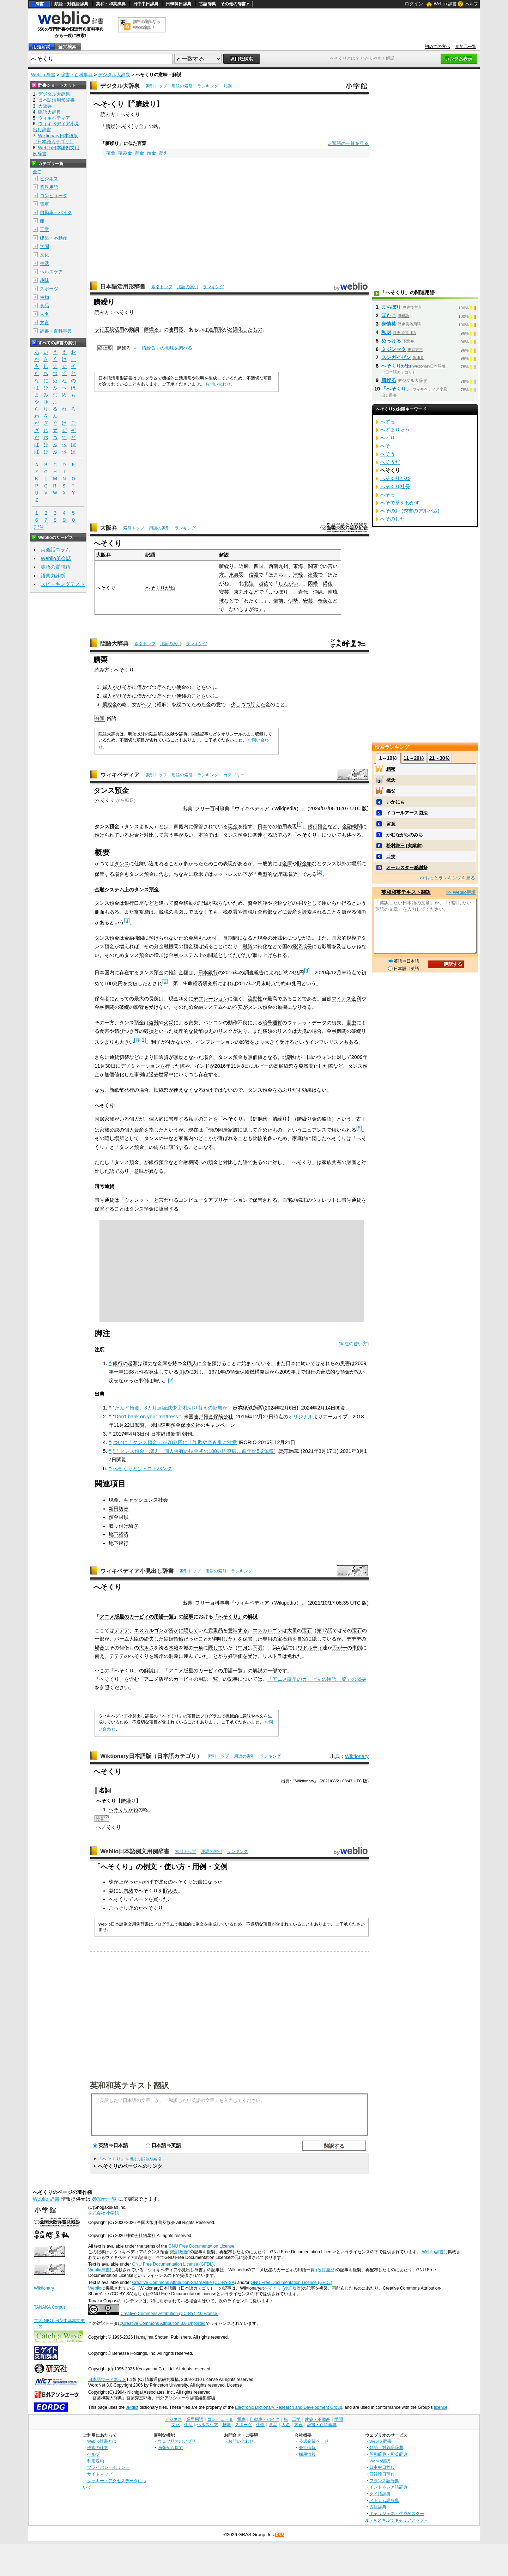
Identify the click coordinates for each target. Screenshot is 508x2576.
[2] (319, 872)
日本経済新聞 (247, 1408)
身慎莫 (388, 324)
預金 (151, 153)
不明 (257, 1647)
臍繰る (151, 329)
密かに (176, 1630)
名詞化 (235, 329)
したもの (252, 329)
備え (99, 1656)
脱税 (277, 903)
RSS (280, 2535)
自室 (302, 1639)
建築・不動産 (53, 238)
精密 (390, 769)
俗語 (111, 718)
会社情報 (307, 2447)
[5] (165, 981)
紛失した (154, 1639)
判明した (223, 1639)
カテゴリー (233, 774)
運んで (190, 1656)
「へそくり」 (228, 1616)
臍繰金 (109, 704)
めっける (391, 341)
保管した (252, 1639)
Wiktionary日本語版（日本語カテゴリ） (151, 1756)
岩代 (303, 592)
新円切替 (118, 1508)
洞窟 (174, 1656)
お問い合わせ (218, 384)
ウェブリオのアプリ (177, 2441)
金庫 (287, 863)
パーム (121, 1639)
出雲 (313, 574)
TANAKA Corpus (50, 2307)
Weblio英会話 (56, 558)
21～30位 (439, 758)
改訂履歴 (292, 2288)
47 (280, 1647)
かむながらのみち (404, 834)
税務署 (230, 912)
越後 (263, 583)
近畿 (244, 566)
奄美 (323, 601)
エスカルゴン (149, 1630)
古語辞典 (207, 3)
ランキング (207, 86)
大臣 (134, 1639)
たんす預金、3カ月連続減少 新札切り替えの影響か (171, 1408)
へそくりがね (160, 587)
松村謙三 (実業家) (404, 845)
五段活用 (114, 329)
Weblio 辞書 (445, 3)
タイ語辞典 (380, 2493)
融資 (248, 946)
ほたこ (388, 315)
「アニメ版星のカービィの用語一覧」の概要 (316, 1679)
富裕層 (141, 912)
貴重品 (215, 1630)
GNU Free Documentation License (201, 2246)
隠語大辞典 (114, 644)
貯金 (139, 153)
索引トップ (156, 86)
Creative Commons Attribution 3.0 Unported (164, 2323)
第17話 (324, 1630)
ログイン (414, 3)
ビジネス (49, 178)
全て (37, 172)
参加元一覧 (465, 46)
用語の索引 (182, 86)
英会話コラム (55, 549)
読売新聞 (288, 1451)
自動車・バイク (56, 212)
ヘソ (147, 704)
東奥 (234, 574)
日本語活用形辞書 (122, 287)
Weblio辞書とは (101, 2441)
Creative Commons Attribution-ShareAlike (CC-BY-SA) (184, 2282)
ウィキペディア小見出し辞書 (137, 1571)
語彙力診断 (53, 575)
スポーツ (49, 288)
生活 (44, 263)
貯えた (257, 704)
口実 (390, 856)
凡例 (227, 86)
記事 (188, 1616)
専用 (267, 1639)
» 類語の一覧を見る (348, 143)
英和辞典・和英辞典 (388, 2454)
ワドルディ (310, 1647)
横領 (267, 1031)
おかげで (148, 1882)
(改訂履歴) (179, 2251)
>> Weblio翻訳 (461, 892)
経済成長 (302, 946)
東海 (298, 566)
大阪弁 (108, 528)
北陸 (249, 583)
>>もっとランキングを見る (447, 877)
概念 (390, 780)
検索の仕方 (97, 2447)
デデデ (121, 1630)
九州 (283, 566)
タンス (121, 863)
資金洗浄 (257, 903)
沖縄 (318, 592)
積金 (110, 153)
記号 (39, 527)
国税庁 (250, 912)
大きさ (146, 1647)
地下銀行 (118, 1543)
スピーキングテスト (63, 584)
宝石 (307, 1630)
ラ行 (99, 329)
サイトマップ (100, 2474)
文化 (44, 254)
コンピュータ (53, 195)
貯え (163, 153)
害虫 (351, 1022)
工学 (44, 229)
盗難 (154, 1022)
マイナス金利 (346, 998)
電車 (44, 204)
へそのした (392, 519)
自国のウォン (317, 1057)
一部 (99, 1639)
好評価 (235, 1656)
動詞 (134, 329)
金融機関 (352, 826)
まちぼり (391, 307)
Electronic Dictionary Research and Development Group (288, 2407)
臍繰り (226, 566)
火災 (169, 1022)
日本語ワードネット (107, 2379)
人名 (44, 314)
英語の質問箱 (55, 567)
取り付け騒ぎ (123, 1526)
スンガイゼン (396, 357)
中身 (243, 1647)
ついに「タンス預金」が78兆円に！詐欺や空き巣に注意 (175, 1442)
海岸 (159, 1656)
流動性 (255, 998)
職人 (192, 1363)
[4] (307, 970)
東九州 (241, 592)
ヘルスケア (51, 271)
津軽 (298, 574)
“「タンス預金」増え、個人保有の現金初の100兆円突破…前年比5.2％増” (194, 1451)
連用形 (176, 329)
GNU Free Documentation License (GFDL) (172, 2264)
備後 (328, 583)
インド (202, 1066)
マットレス (225, 874)
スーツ (140, 1899)
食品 (44, 305)
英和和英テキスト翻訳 (129, 2085)
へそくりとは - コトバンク (142, 1468)
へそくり (105, 800)
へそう (387, 454)
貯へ (162, 687)
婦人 (107, 687)
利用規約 (95, 2461)
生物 (44, 297)
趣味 (44, 280)
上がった (128, 1882)
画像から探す (170, 2447)
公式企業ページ (313, 2441)
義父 (390, 791)
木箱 (174, 1647)
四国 (259, 566)
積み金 (125, 153)
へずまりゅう (395, 429)
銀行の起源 (125, 1363)
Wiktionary (357, 1756)
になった (212, 1882)
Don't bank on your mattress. (147, 1416)
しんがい (288, 583)
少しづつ (240, 704)
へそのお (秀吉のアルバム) (410, 511)
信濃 (254, 574)
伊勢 (293, 601)
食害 (104, 1031)
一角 (198, 1647)
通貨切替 (119, 1057)
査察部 (265, 912)
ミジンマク (393, 349)
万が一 (339, 1647)
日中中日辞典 (145, 3)
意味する (238, 1630)
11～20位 (414, 758)
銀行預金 (317, 826)
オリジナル (300, 1416)
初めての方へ (437, 46)
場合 (99, 1647)
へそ (385, 446)
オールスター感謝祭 (407, 867)
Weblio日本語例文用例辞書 (134, 1851)
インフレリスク (326, 1042)
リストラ (272, 1656)
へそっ (387, 494)
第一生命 (183, 983)
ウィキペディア (120, 775)
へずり (387, 438)
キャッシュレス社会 (145, 1500)
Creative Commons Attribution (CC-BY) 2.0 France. (169, 2313)
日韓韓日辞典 (178, 3)
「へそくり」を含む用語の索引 (130, 2159)
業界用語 (49, 187)
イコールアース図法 (407, 813)
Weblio (94, 2288)
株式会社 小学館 (103, 2213)
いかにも (395, 802)
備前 (278, 601)
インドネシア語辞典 (388, 2487)
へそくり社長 (395, 486)
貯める (170, 1890)
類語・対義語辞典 (71, 3)
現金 (233, 826)
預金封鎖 (118, 1517)
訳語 (150, 555)
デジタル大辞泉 (114, 74)
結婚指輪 (173, 1639)
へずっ (387, 421)
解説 (253, 1616)
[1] (300, 824)
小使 (176, 687)
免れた (294, 1656)
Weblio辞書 (432, 2251)
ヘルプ (471, 3)
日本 (262, 826)
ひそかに (127, 687)
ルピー (261, 1066)
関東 (313, 566)
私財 (386, 332)
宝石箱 (284, 1639)
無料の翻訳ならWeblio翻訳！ (146, 24)
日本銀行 (208, 972)
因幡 (313, 583)
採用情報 (307, 2454)
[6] (359, 1128)
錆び (119, 1031)
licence (440, 2407)
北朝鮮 (289, 1057)
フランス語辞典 (384, 2480)
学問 (44, 246)
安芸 (224, 592)
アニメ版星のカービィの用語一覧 (136, 1616)
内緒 (128, 1890)
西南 (273, 566)
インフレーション (215, 1042)
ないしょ (239, 609)
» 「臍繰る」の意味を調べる (162, 348)
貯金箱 (304, 863)
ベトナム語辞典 (384, 2500)
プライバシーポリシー (108, 2467)
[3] (127, 920)
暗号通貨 (272, 1022)
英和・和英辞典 (111, 3)
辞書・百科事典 (77, 74)
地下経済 (118, 1534)
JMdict (132, 2407)
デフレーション (210, 998)
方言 (44, 322)
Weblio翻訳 (379, 2461)
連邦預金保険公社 (213, 1416)
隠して (190, 1630)
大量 (292, 1630)
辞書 (39, 3)
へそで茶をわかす (400, 502)
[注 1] (140, 1040)
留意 (390, 823)
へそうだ (390, 462)
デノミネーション (140, 1066)
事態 (357, 1647)
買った (160, 1899)
